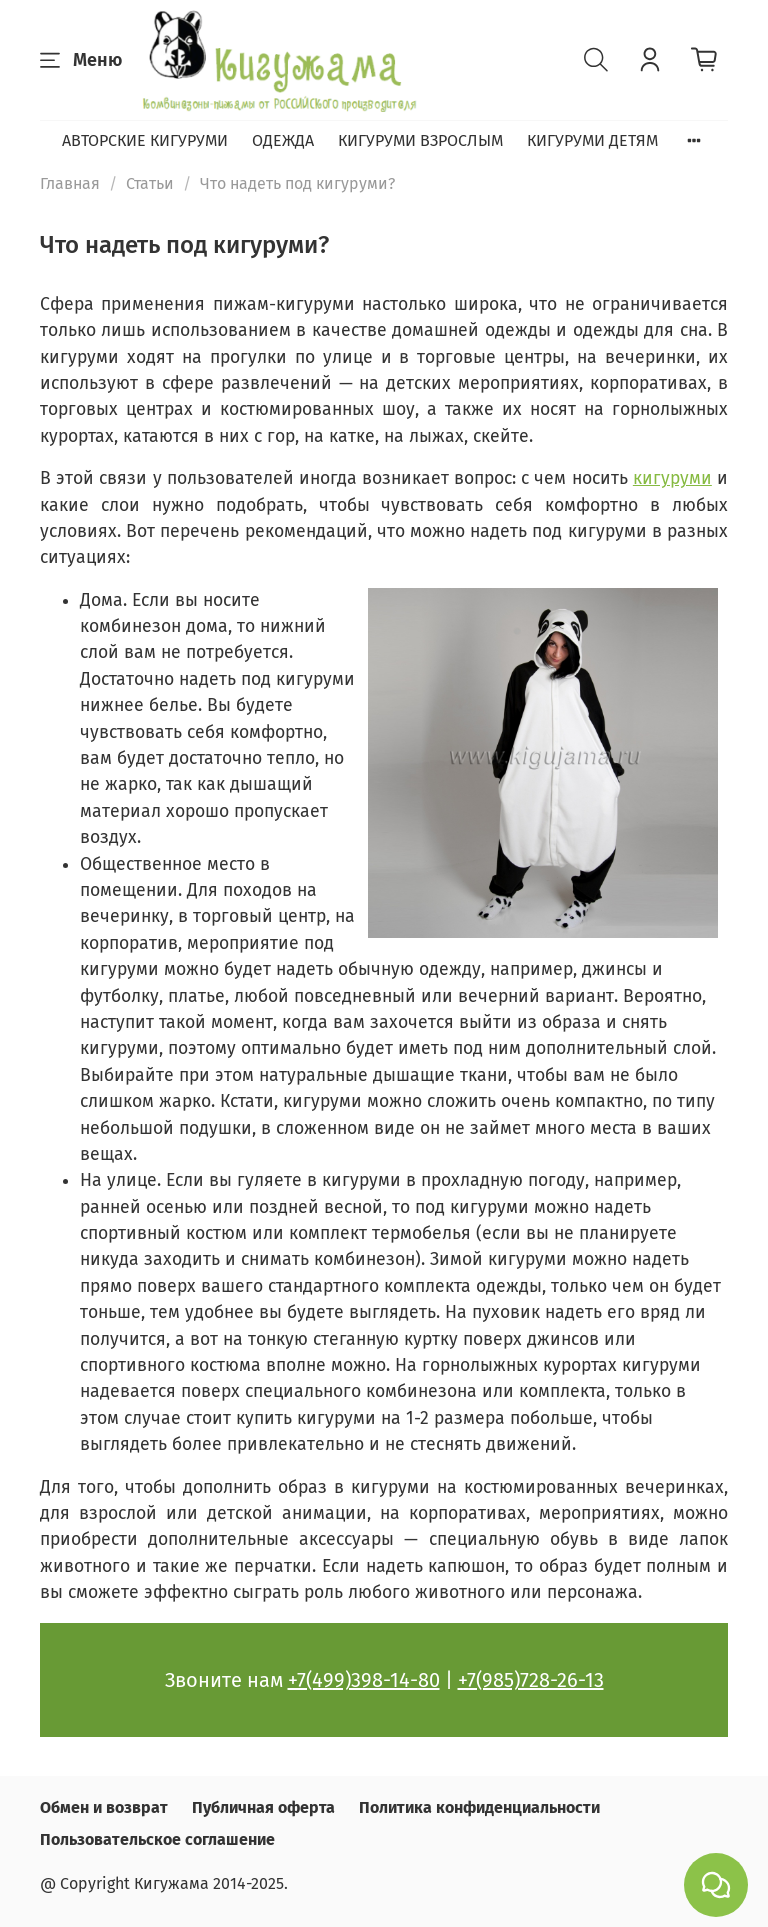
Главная (70, 183)
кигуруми (672, 478)
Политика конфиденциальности (479, 1807)
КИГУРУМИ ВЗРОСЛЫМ (420, 140)
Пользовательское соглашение (157, 1839)
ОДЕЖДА (283, 140)
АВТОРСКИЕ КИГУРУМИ (145, 140)
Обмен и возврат (104, 1807)
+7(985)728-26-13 (531, 1680)
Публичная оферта (263, 1807)
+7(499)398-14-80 (364, 1680)
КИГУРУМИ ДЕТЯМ (592, 140)
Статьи (150, 183)
